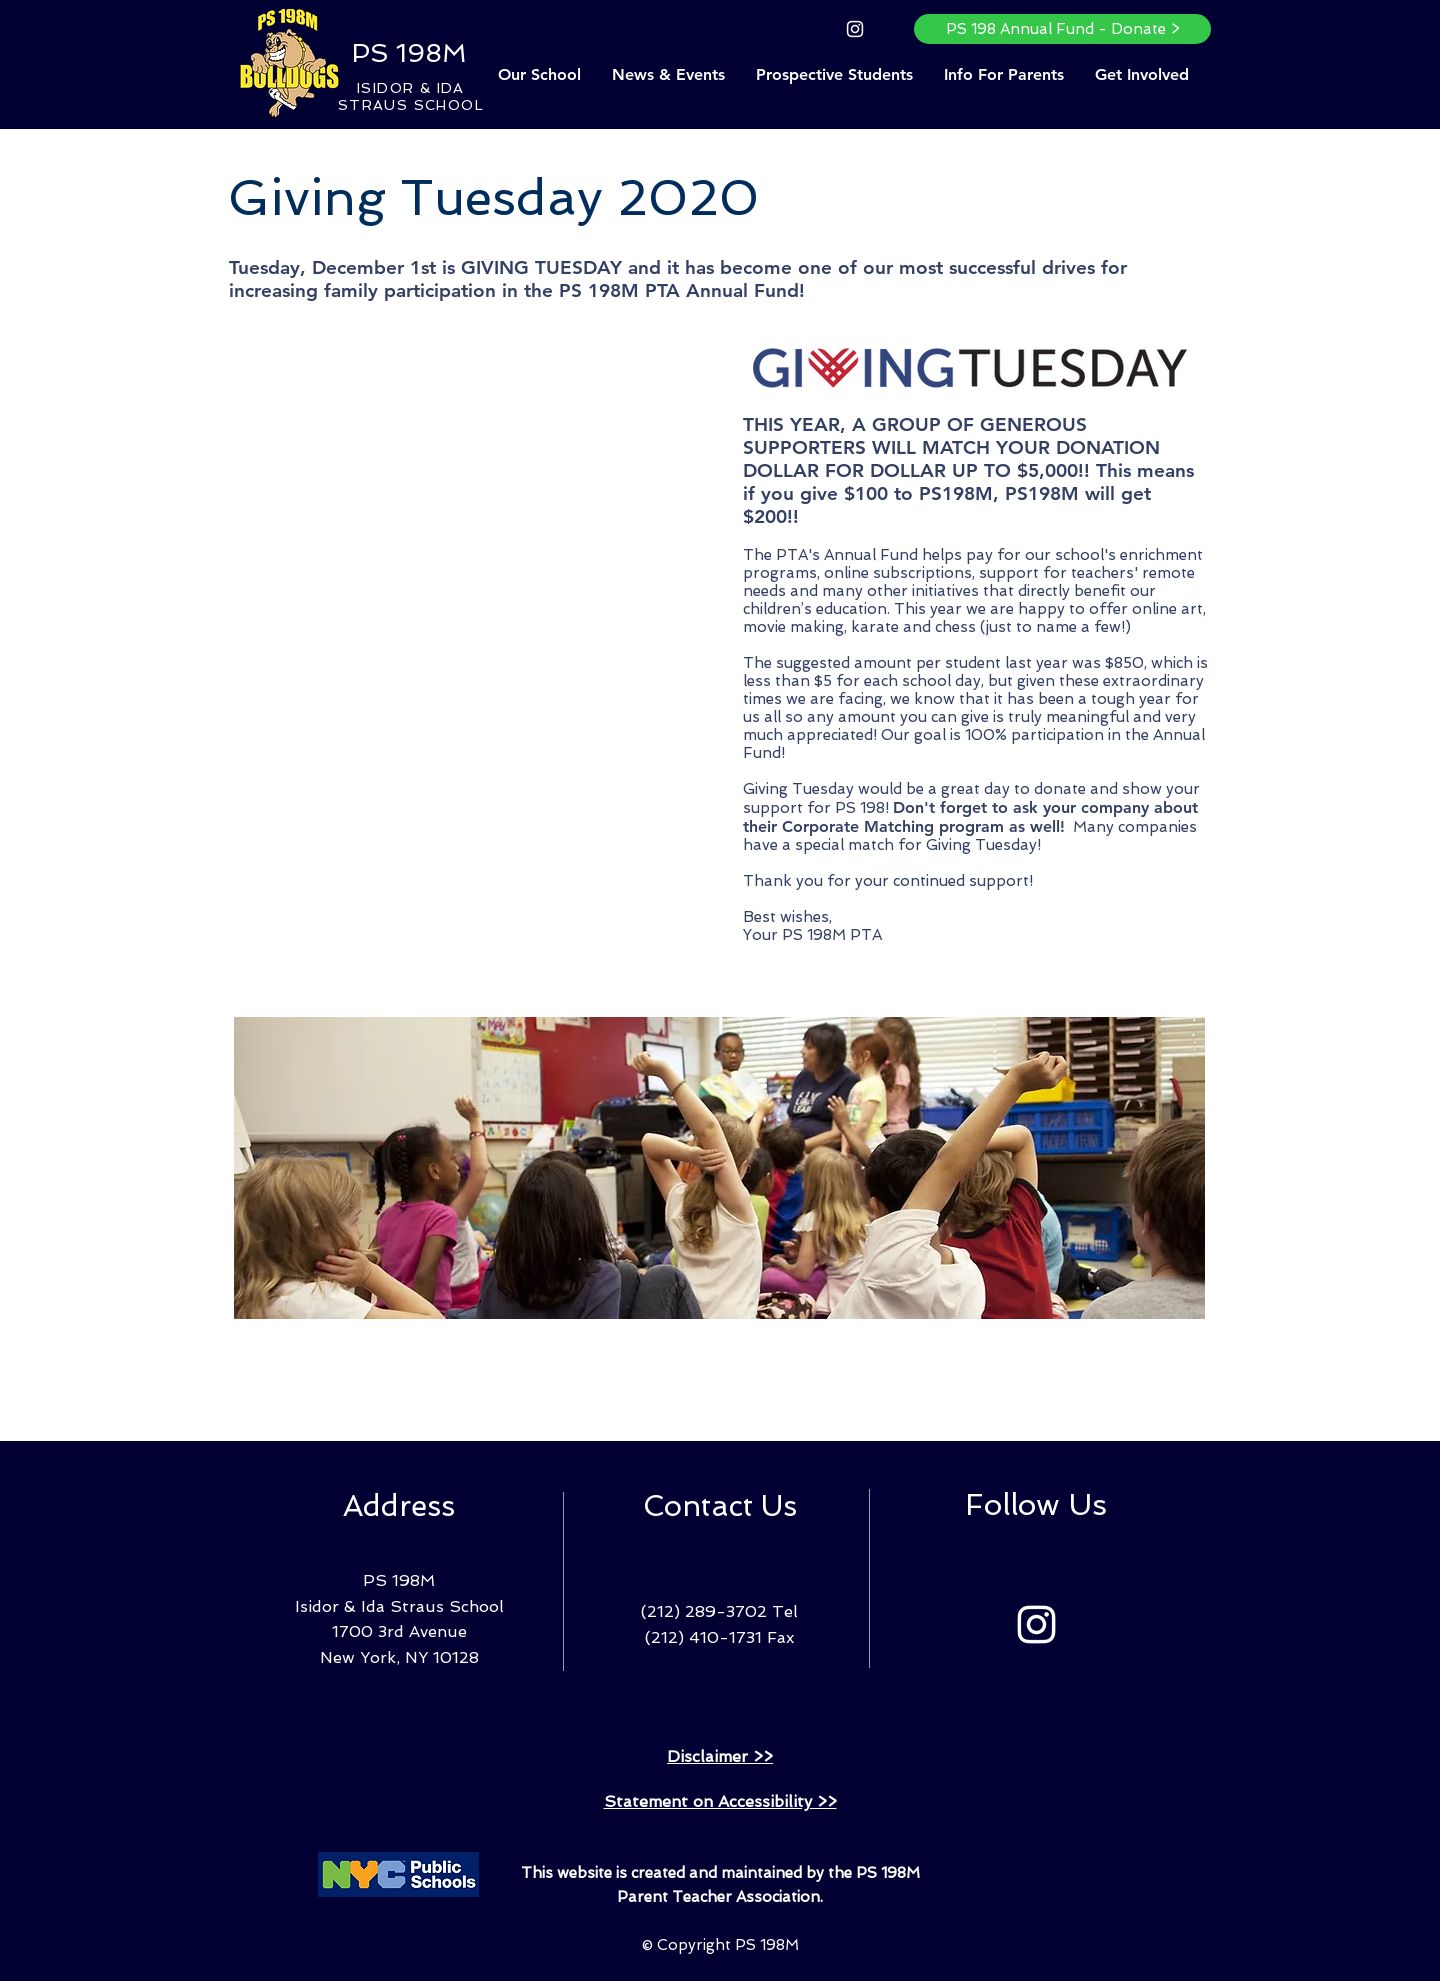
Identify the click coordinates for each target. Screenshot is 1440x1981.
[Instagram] (855, 29)
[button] (539, 75)
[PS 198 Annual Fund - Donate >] (1062, 29)
